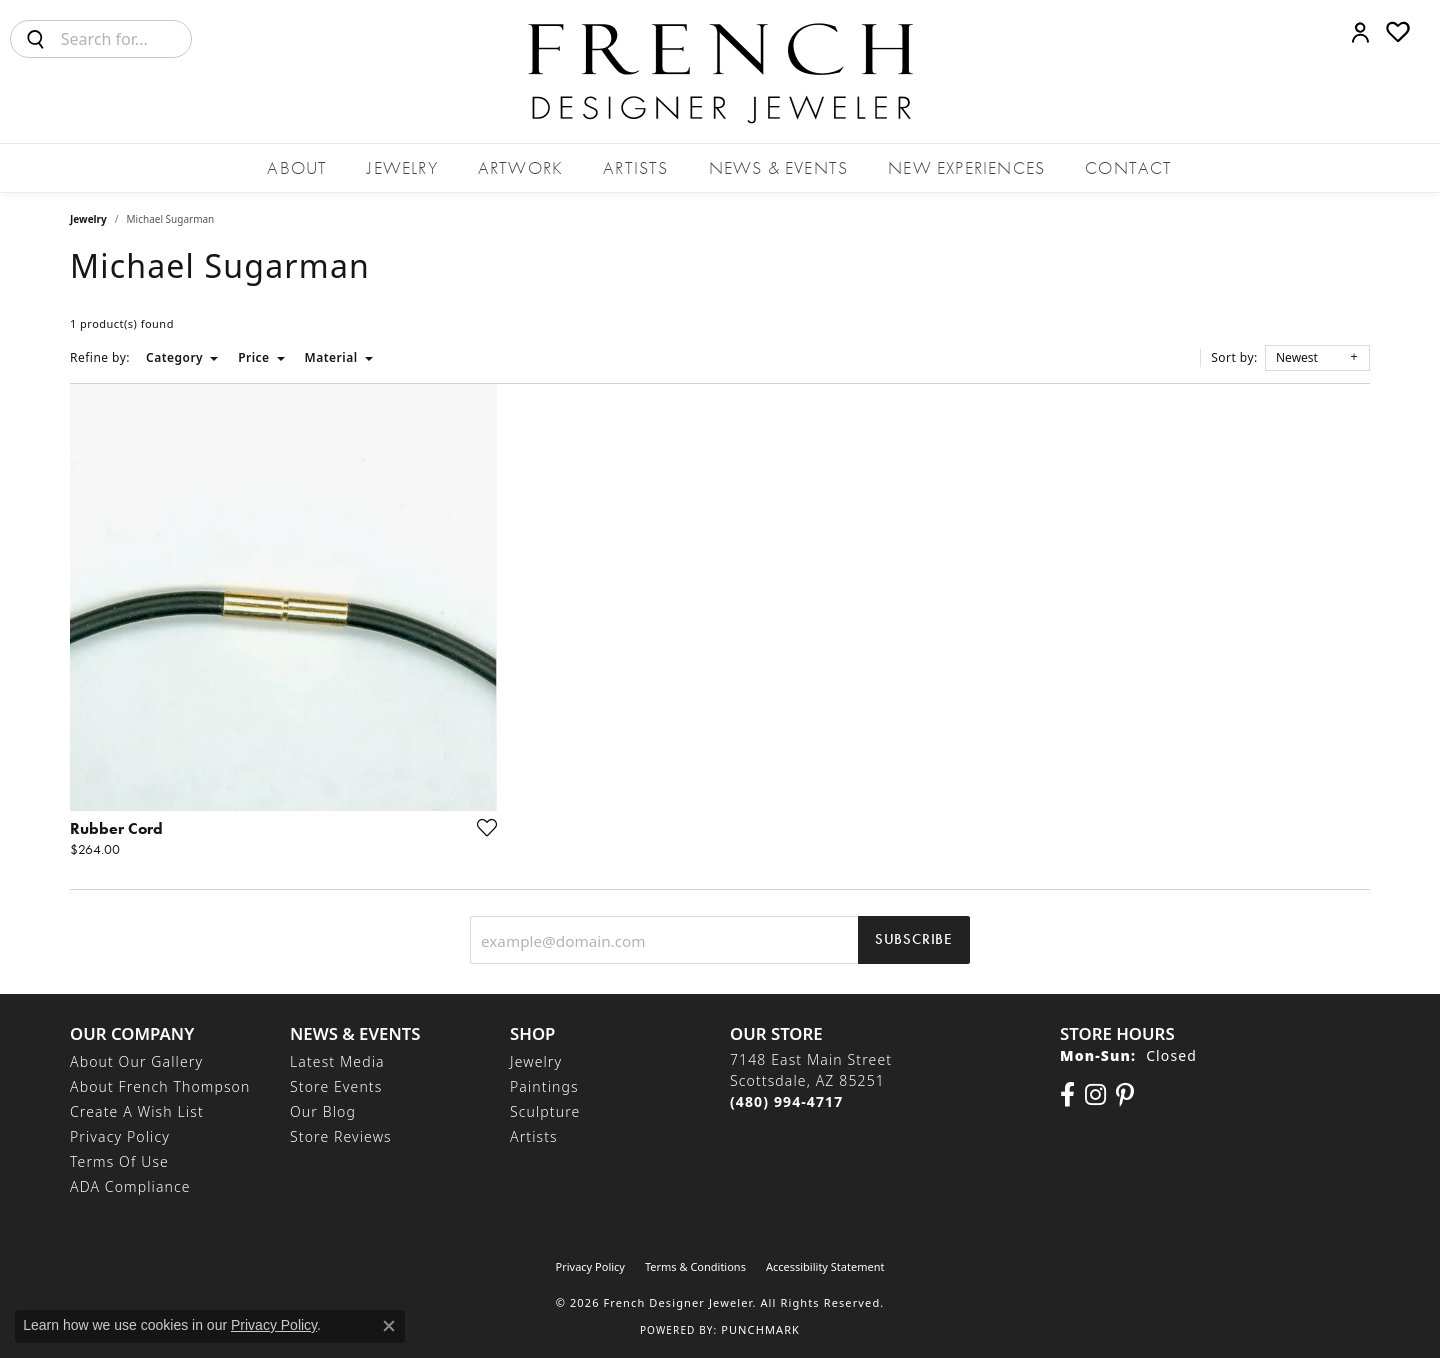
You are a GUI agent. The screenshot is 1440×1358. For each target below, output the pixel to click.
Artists (635, 167)
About (297, 167)
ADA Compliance (130, 1186)
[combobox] (126, 39)
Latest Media (337, 1061)
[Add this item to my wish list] (481, 827)
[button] (1360, 32)
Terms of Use (119, 1161)
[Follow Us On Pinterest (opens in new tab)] (1125, 1095)
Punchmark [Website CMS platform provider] (760, 1329)
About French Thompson (160, 1086)
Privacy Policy (120, 1136)
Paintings (544, 1086)
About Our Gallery (136, 1061)
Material (331, 357)
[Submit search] (36, 39)
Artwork (520, 167)
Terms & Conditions (695, 1266)
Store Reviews (341, 1136)
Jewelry (402, 167)
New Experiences (966, 167)
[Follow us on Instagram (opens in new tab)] (1095, 1095)
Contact (1128, 167)
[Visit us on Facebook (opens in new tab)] (1067, 1095)
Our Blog (323, 1111)
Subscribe (914, 939)
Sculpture (545, 1111)
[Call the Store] (786, 1101)
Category (174, 357)
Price (253, 357)
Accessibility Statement (825, 1266)
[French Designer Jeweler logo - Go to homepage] (720, 71)
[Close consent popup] (389, 1326)
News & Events (779, 167)
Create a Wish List (137, 1111)
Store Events (336, 1086)
